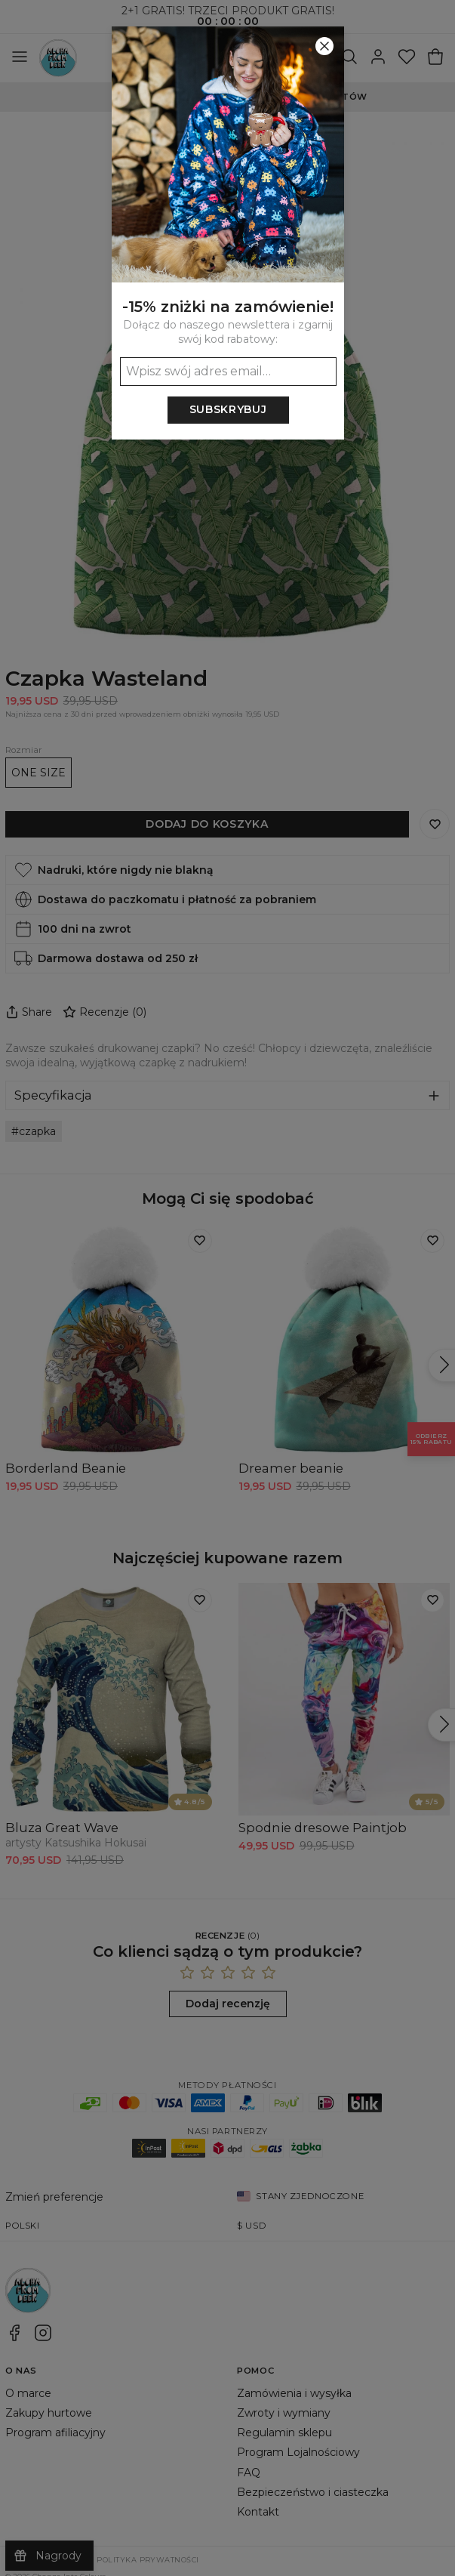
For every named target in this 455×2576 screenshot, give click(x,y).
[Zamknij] (324, 46)
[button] (227, 1288)
